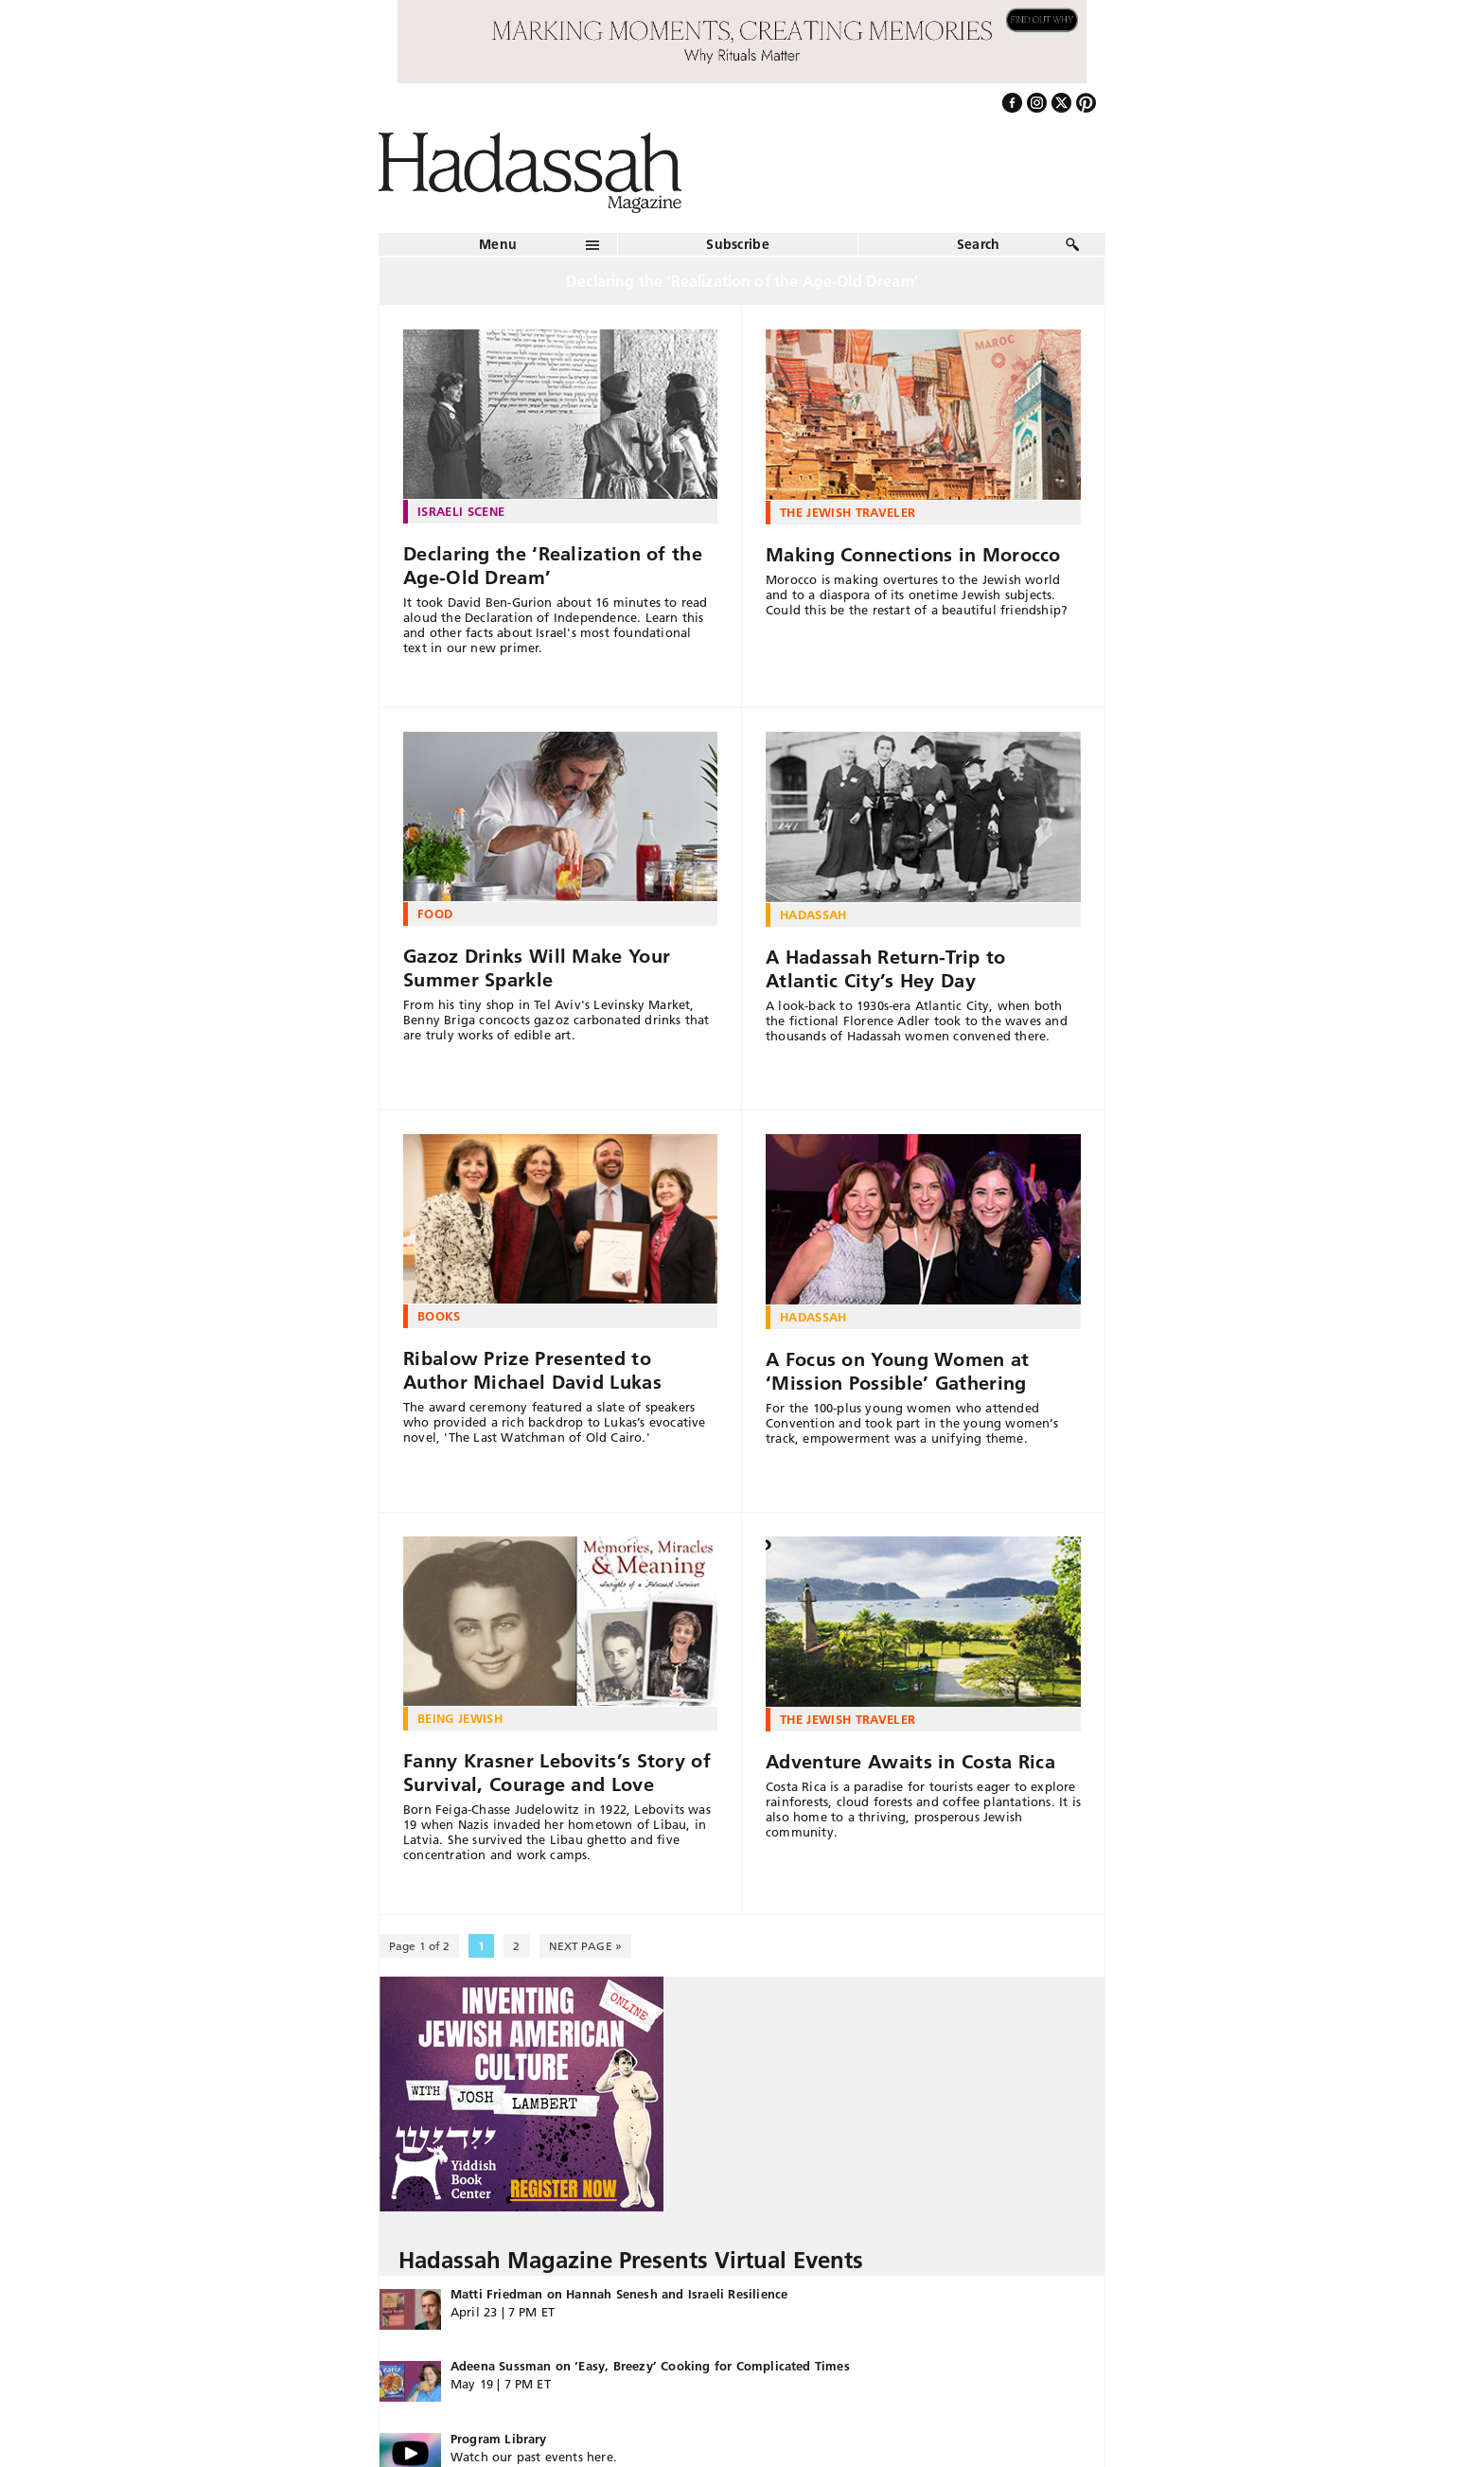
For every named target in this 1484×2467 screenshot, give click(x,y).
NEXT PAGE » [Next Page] (585, 1946)
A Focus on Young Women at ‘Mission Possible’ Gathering (898, 1371)
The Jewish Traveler (847, 512)
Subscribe (737, 244)
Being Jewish (460, 1718)
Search (978, 244)
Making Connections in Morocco (913, 554)
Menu (498, 244)
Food (434, 913)
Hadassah (813, 914)
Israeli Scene (460, 511)
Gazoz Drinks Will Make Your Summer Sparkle (536, 968)
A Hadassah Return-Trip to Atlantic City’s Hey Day (886, 969)
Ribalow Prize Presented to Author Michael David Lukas (532, 1370)
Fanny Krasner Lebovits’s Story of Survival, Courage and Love (557, 1772)
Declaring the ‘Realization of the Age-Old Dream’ (552, 565)
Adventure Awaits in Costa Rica (910, 1761)
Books (439, 1315)
